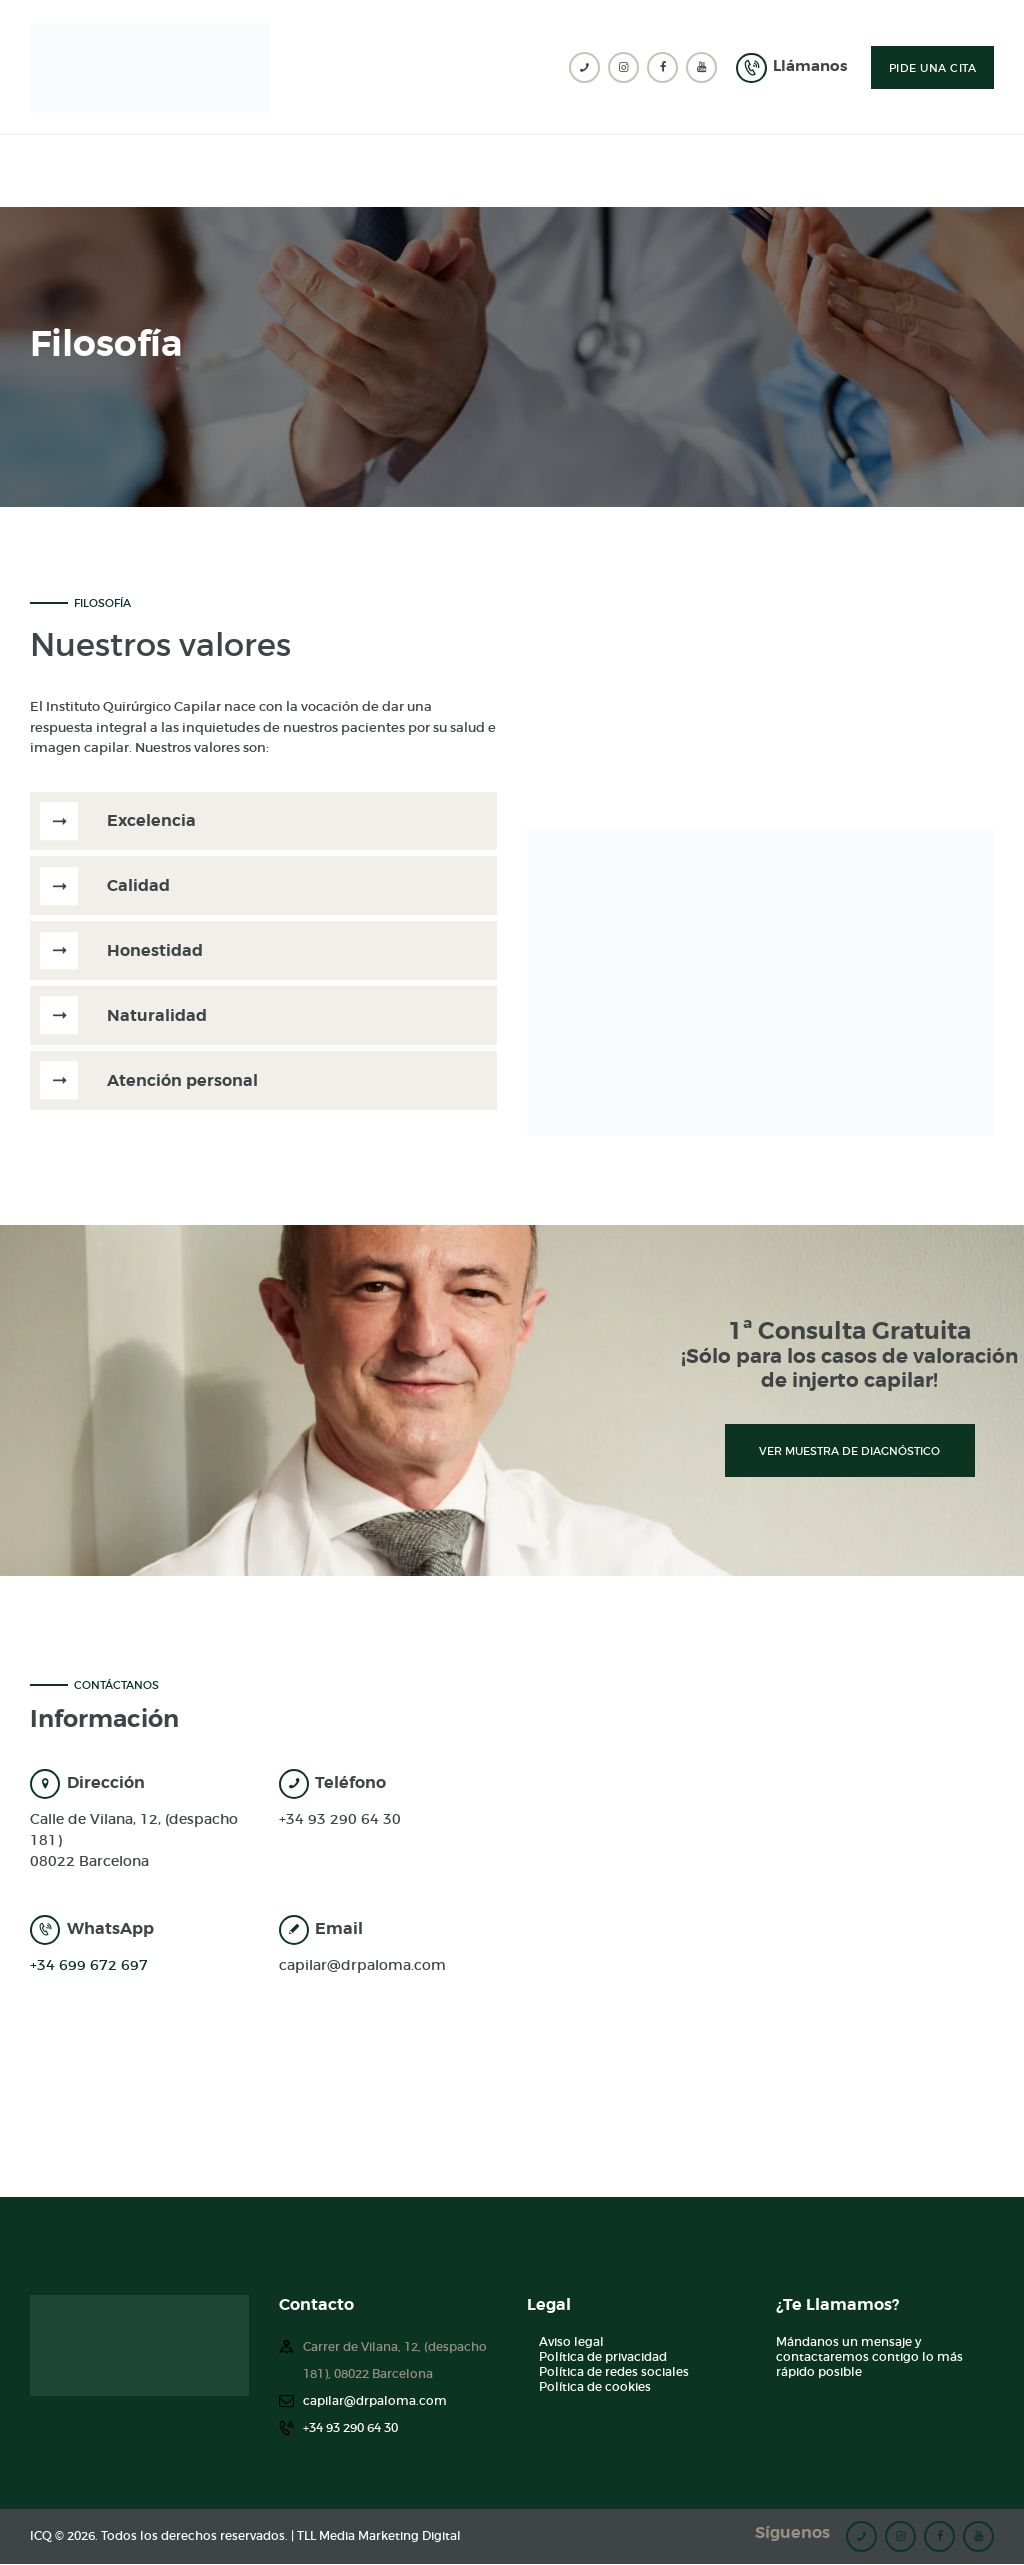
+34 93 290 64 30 (340, 1819)
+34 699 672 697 (89, 1965)
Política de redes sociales (614, 2371)
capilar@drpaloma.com (362, 1965)
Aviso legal (571, 2341)
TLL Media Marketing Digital (379, 2536)
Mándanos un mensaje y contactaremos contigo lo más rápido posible (869, 2356)
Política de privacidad (603, 2356)
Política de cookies (595, 2386)
